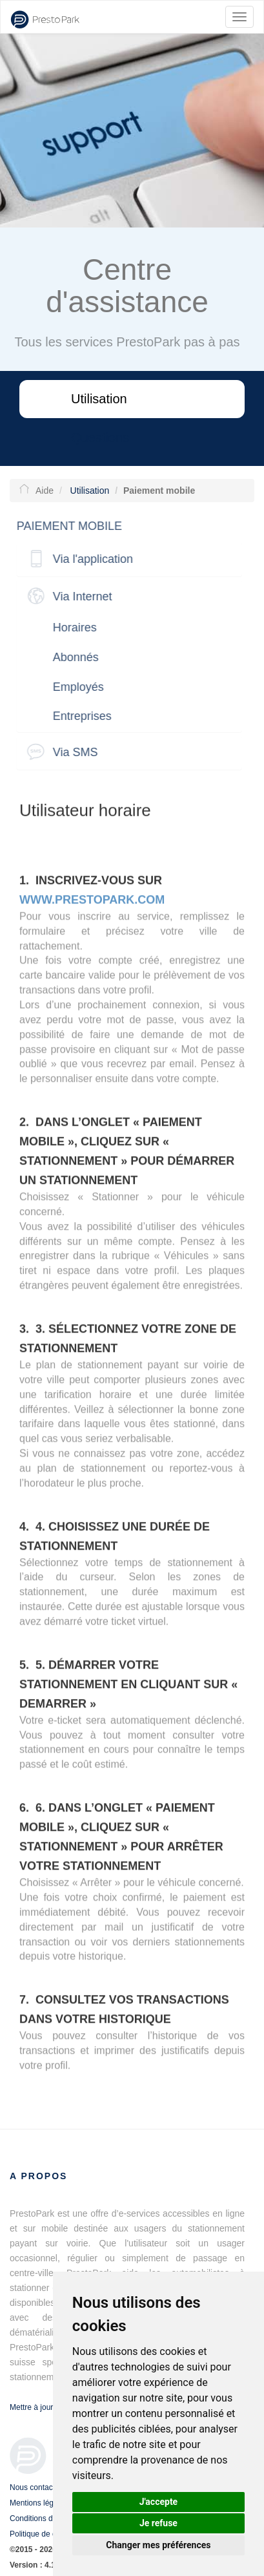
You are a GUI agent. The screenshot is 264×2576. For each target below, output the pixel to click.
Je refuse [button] (158, 2523)
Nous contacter (36, 2487)
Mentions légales (39, 2502)
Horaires (71, 627)
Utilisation (99, 399)
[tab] (126, 559)
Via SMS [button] (71, 752)
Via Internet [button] (78, 596)
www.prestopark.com (92, 903)
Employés (74, 687)
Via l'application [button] (89, 559)
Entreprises (78, 716)
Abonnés (72, 657)
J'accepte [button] (158, 2502)
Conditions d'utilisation (48, 2518)
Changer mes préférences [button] (158, 2545)
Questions (100, 437)
